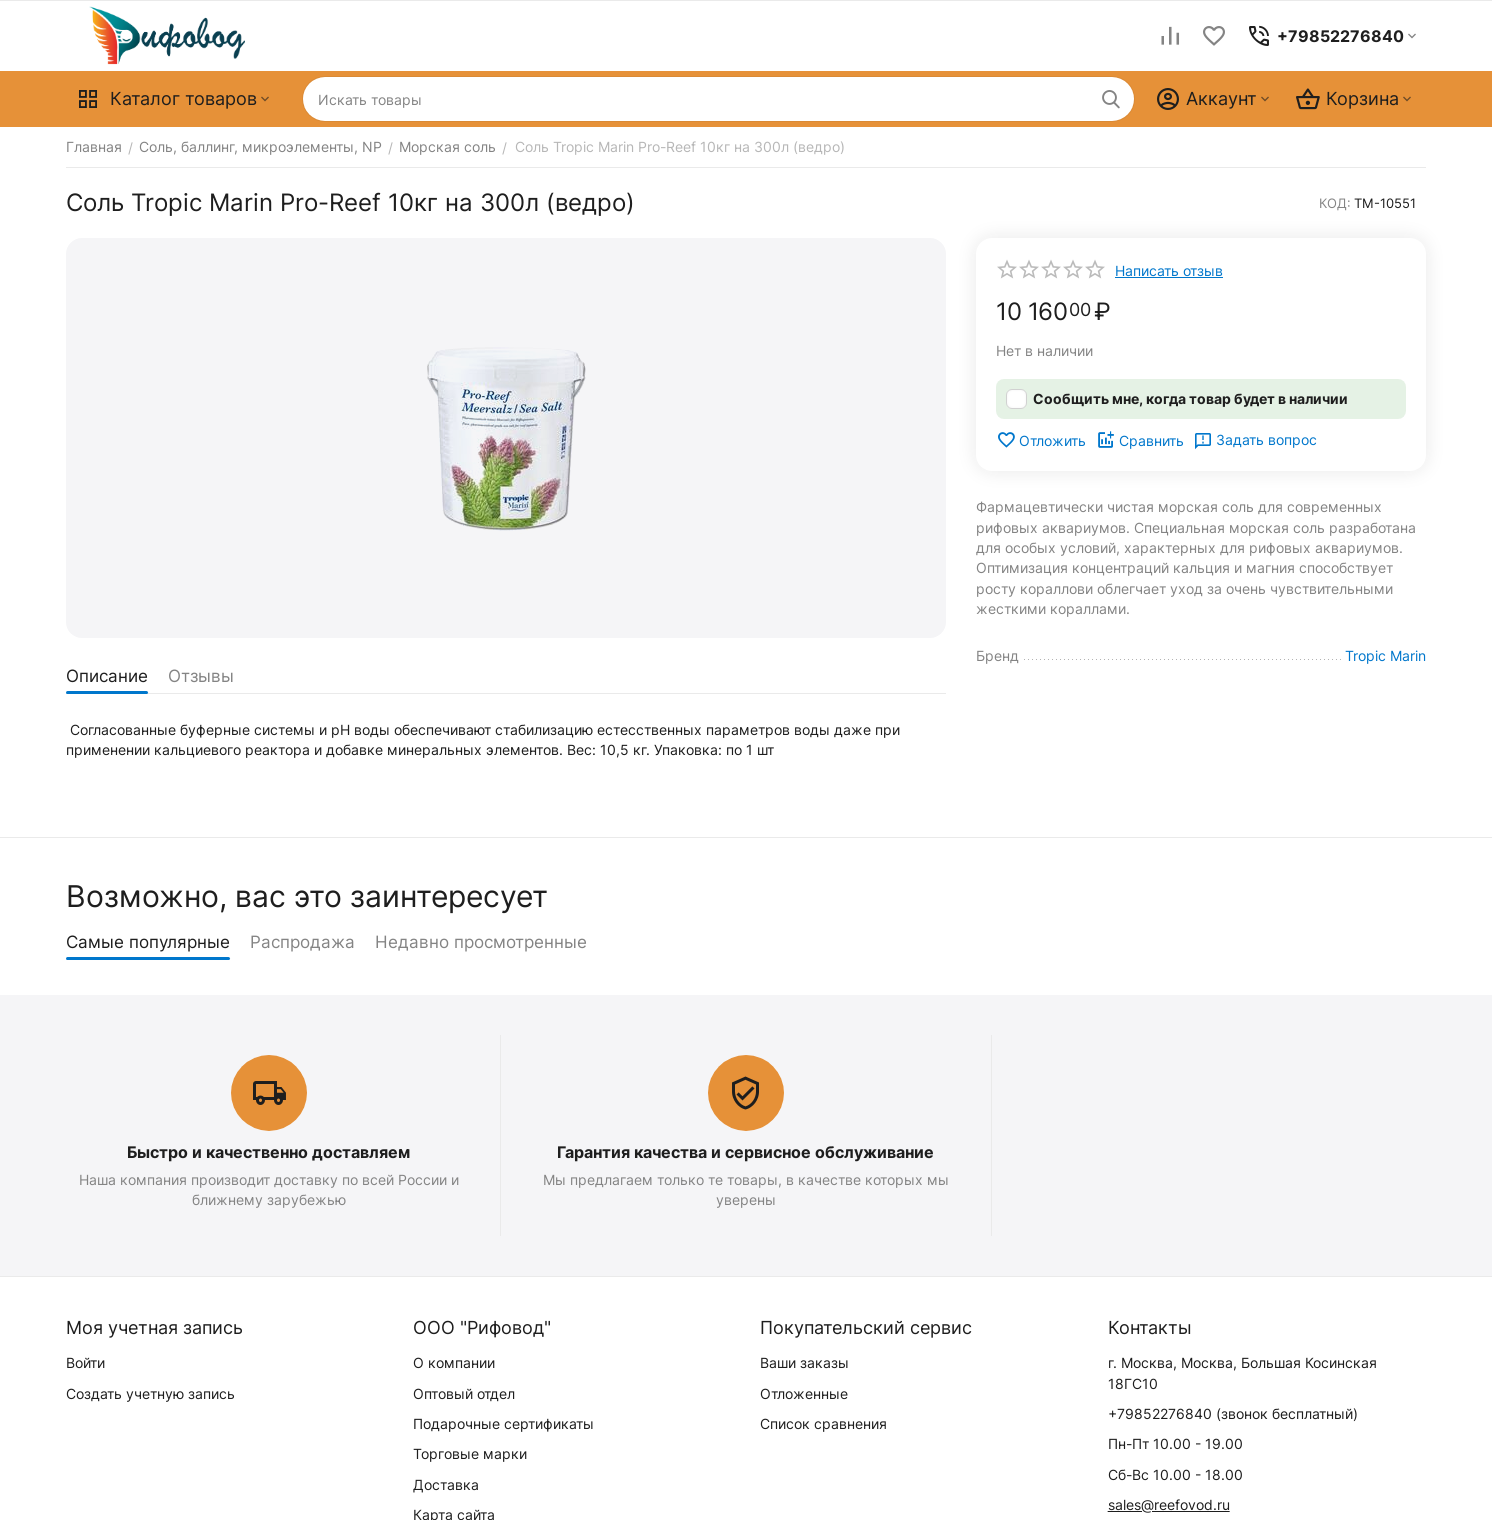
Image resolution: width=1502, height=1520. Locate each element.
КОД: (1335, 203)
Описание (107, 676)
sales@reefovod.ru (1169, 1504)
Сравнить (1140, 440)
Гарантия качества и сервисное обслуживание (745, 1152)
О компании (454, 1362)
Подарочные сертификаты (503, 1423)
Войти (85, 1362)
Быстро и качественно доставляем (268, 1152)
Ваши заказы (804, 1362)
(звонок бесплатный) (1233, 1413)
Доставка (446, 1484)
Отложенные (804, 1393)
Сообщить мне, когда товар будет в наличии (1190, 398)
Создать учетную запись (150, 1393)
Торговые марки (470, 1453)
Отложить (1041, 440)
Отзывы (201, 676)
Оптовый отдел (464, 1393)
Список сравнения (823, 1423)
